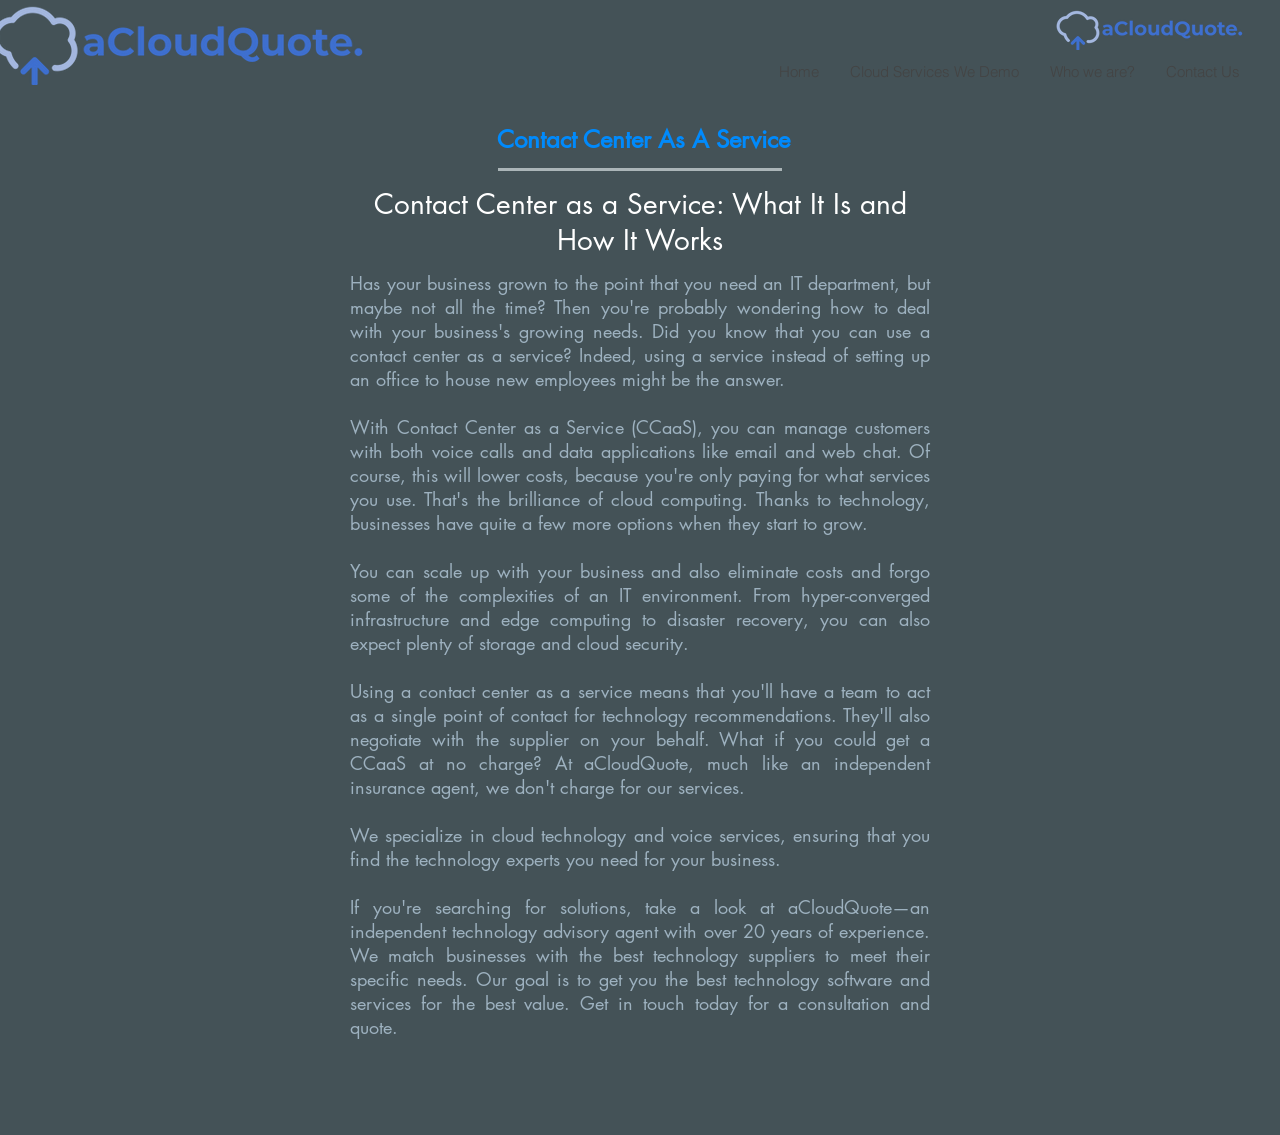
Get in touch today (653, 1003)
